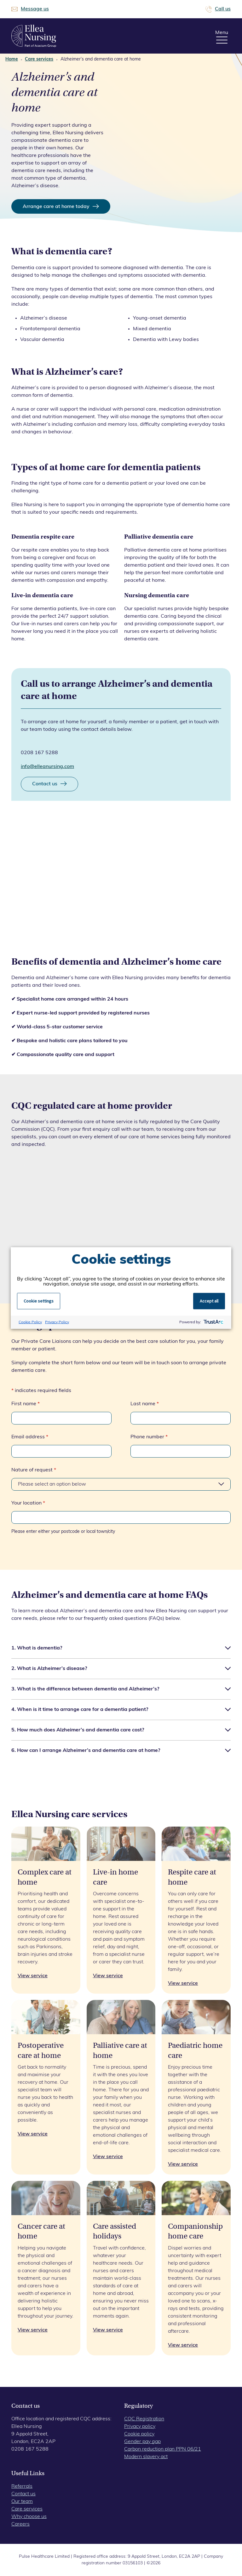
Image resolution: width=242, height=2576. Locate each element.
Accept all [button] (209, 1301)
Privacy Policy (57, 1322)
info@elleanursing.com (47, 766)
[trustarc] (213, 1322)
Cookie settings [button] (39, 1301)
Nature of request (33, 1470)
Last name (144, 1403)
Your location (28, 1503)
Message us (35, 9)
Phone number (149, 1437)
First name (25, 1403)
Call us (223, 9)
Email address (29, 1437)
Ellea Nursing (33, 36)
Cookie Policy (30, 1322)
